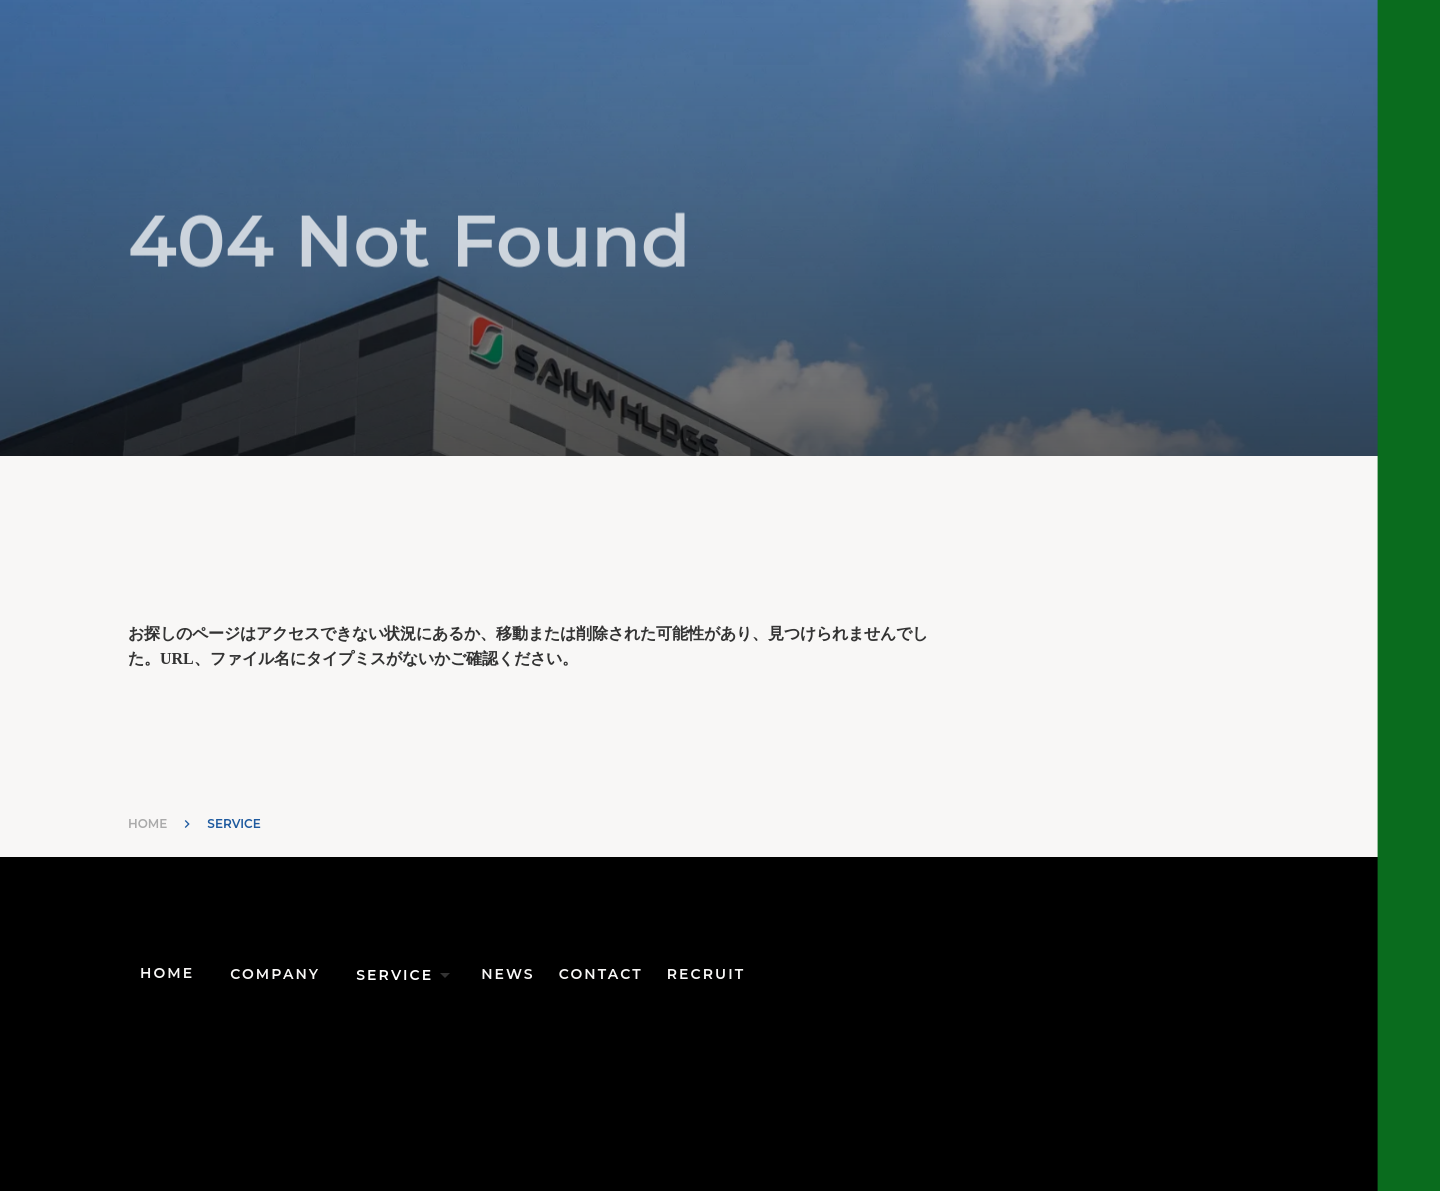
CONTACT (601, 974)
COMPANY (275, 974)
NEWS (508, 974)
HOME (147, 823)
